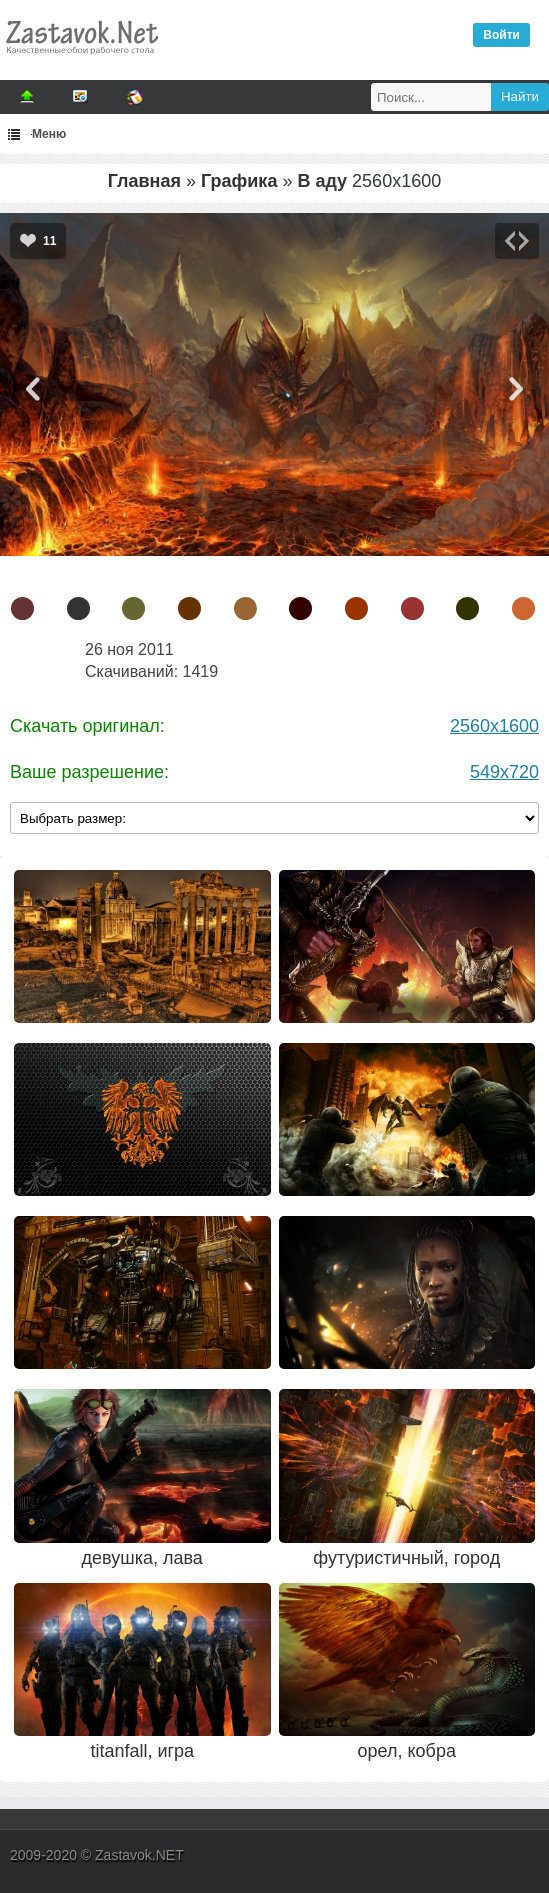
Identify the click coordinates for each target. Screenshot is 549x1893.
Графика (239, 181)
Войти (501, 35)
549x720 (504, 772)
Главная (144, 181)
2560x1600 (494, 726)
